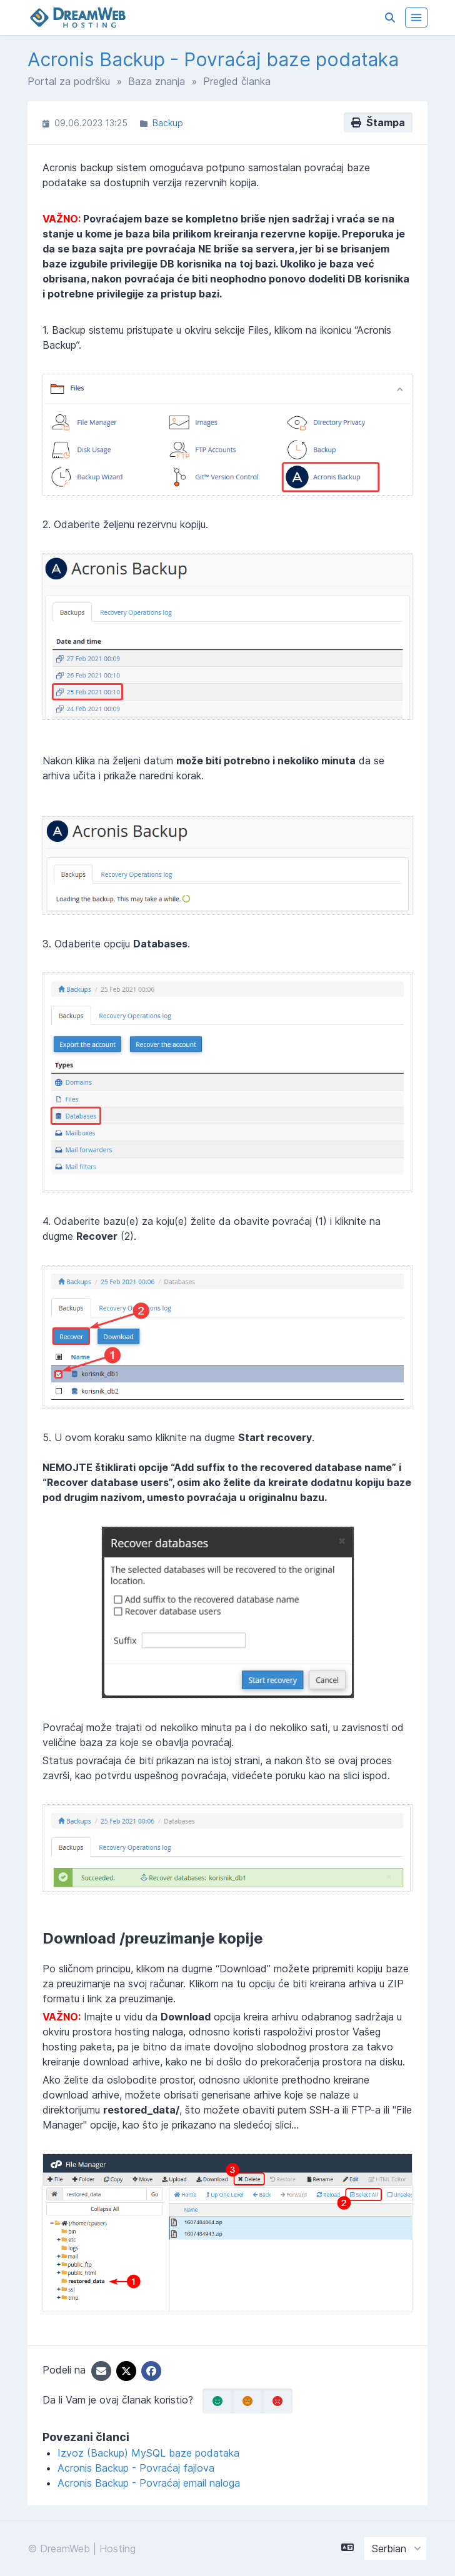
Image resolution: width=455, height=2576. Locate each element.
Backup (167, 122)
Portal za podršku (69, 81)
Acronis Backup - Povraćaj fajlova (136, 2468)
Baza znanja (156, 81)
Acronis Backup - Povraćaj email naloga (149, 2483)
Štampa (378, 122)
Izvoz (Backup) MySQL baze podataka (148, 2453)
